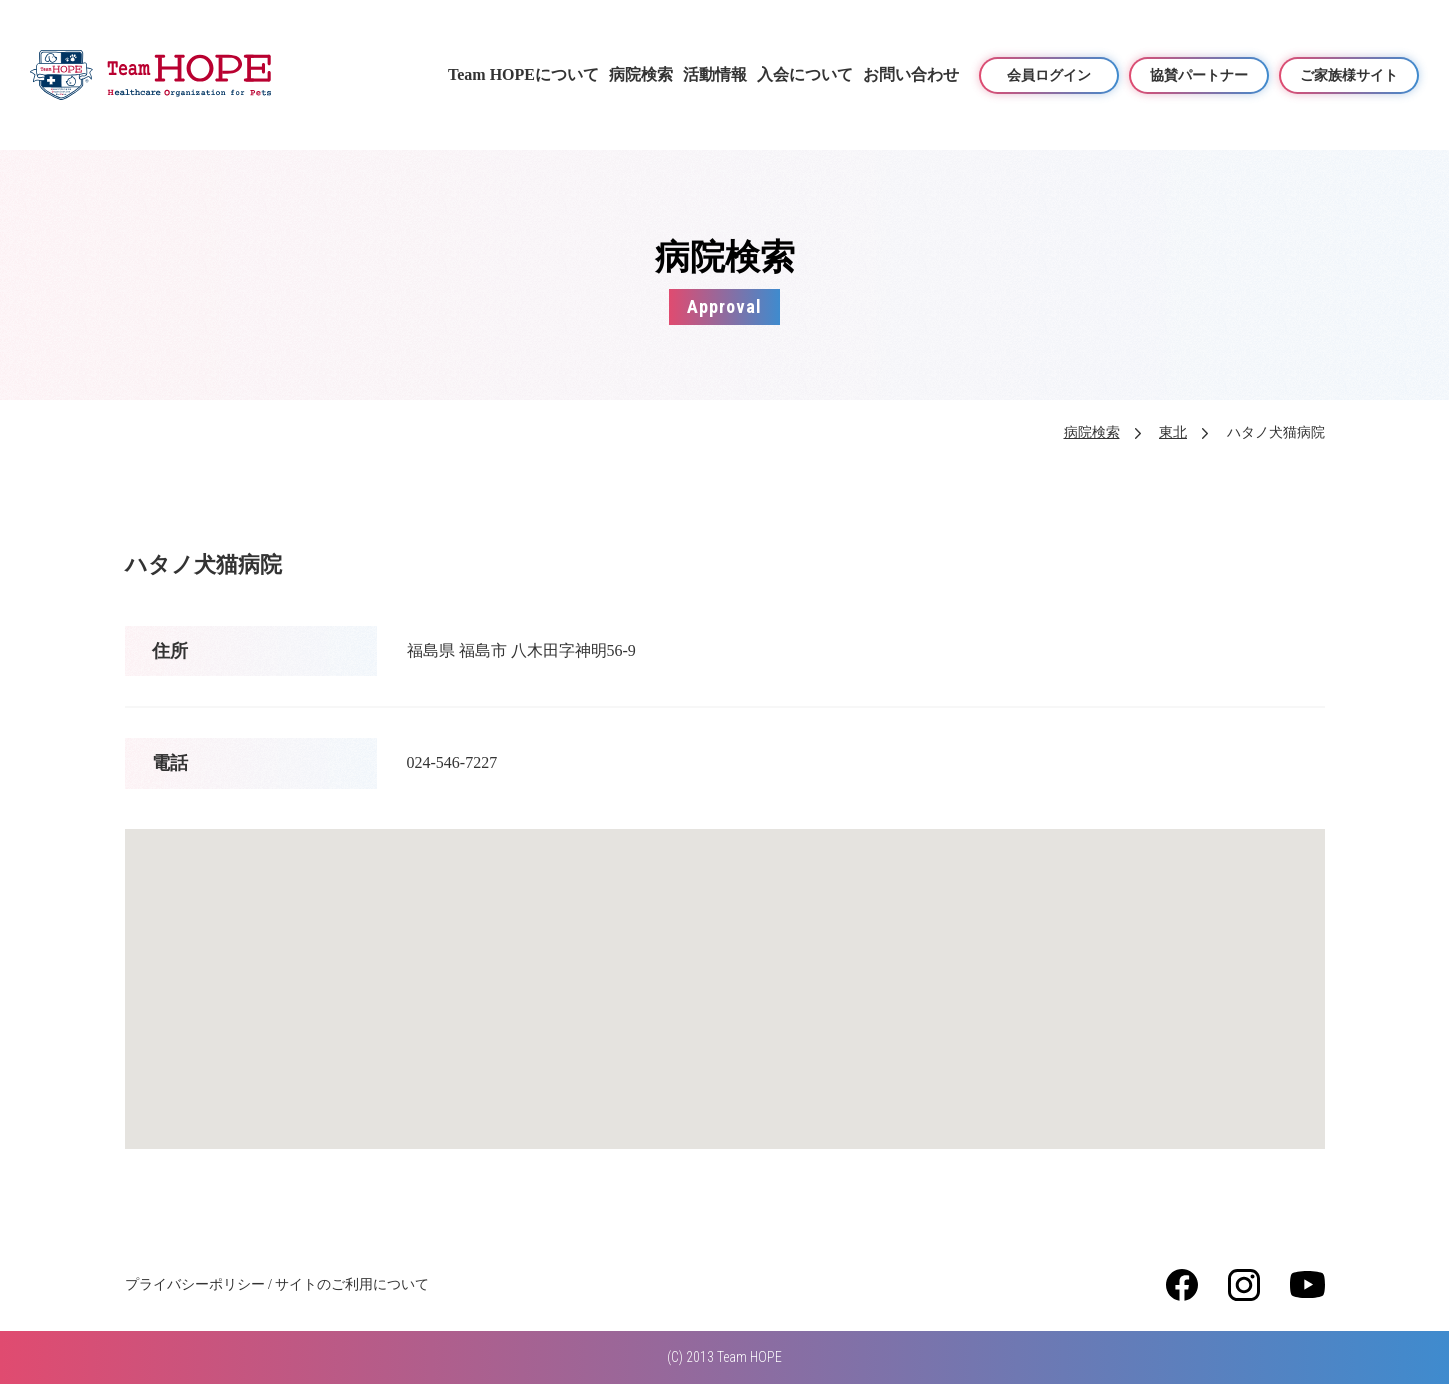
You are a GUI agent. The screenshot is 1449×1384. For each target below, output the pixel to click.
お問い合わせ (911, 74)
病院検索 (641, 74)
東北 (1173, 432)
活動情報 (715, 74)
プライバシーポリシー (195, 1284)
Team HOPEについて (523, 74)
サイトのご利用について (352, 1284)
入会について (805, 74)
